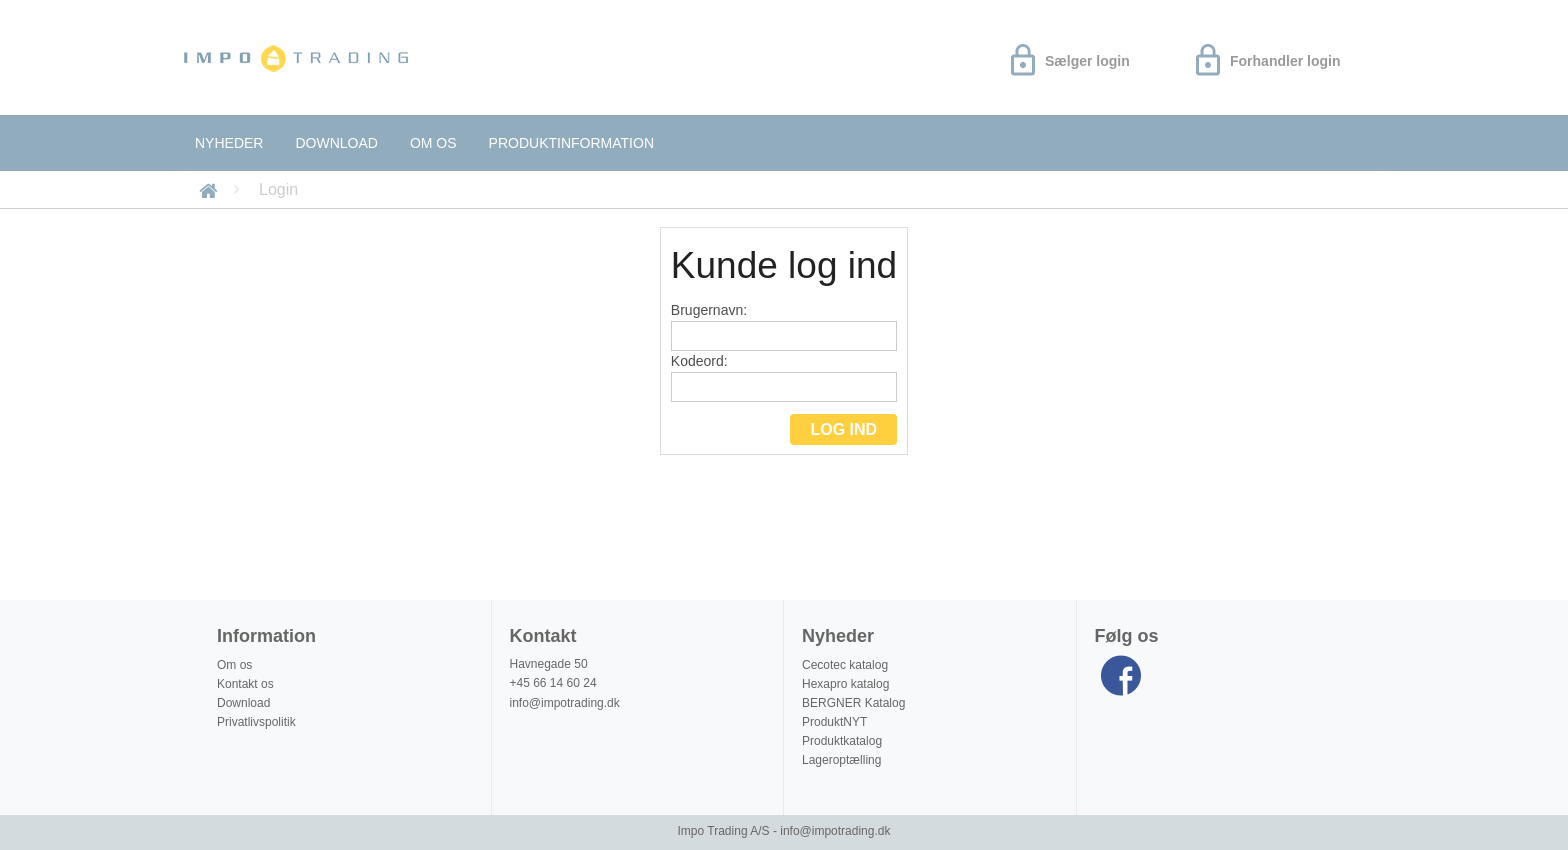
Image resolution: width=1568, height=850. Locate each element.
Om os (433, 143)
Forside (211, 189)
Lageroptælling (841, 760)
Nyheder (229, 143)
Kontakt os (245, 684)
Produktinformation (571, 143)
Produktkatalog (842, 741)
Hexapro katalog (845, 684)
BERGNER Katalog (853, 703)
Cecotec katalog (845, 665)
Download (336, 143)
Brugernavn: (784, 326)
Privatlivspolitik (256, 722)
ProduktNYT (834, 722)
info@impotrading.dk (565, 703)
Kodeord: (784, 377)
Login (278, 189)
